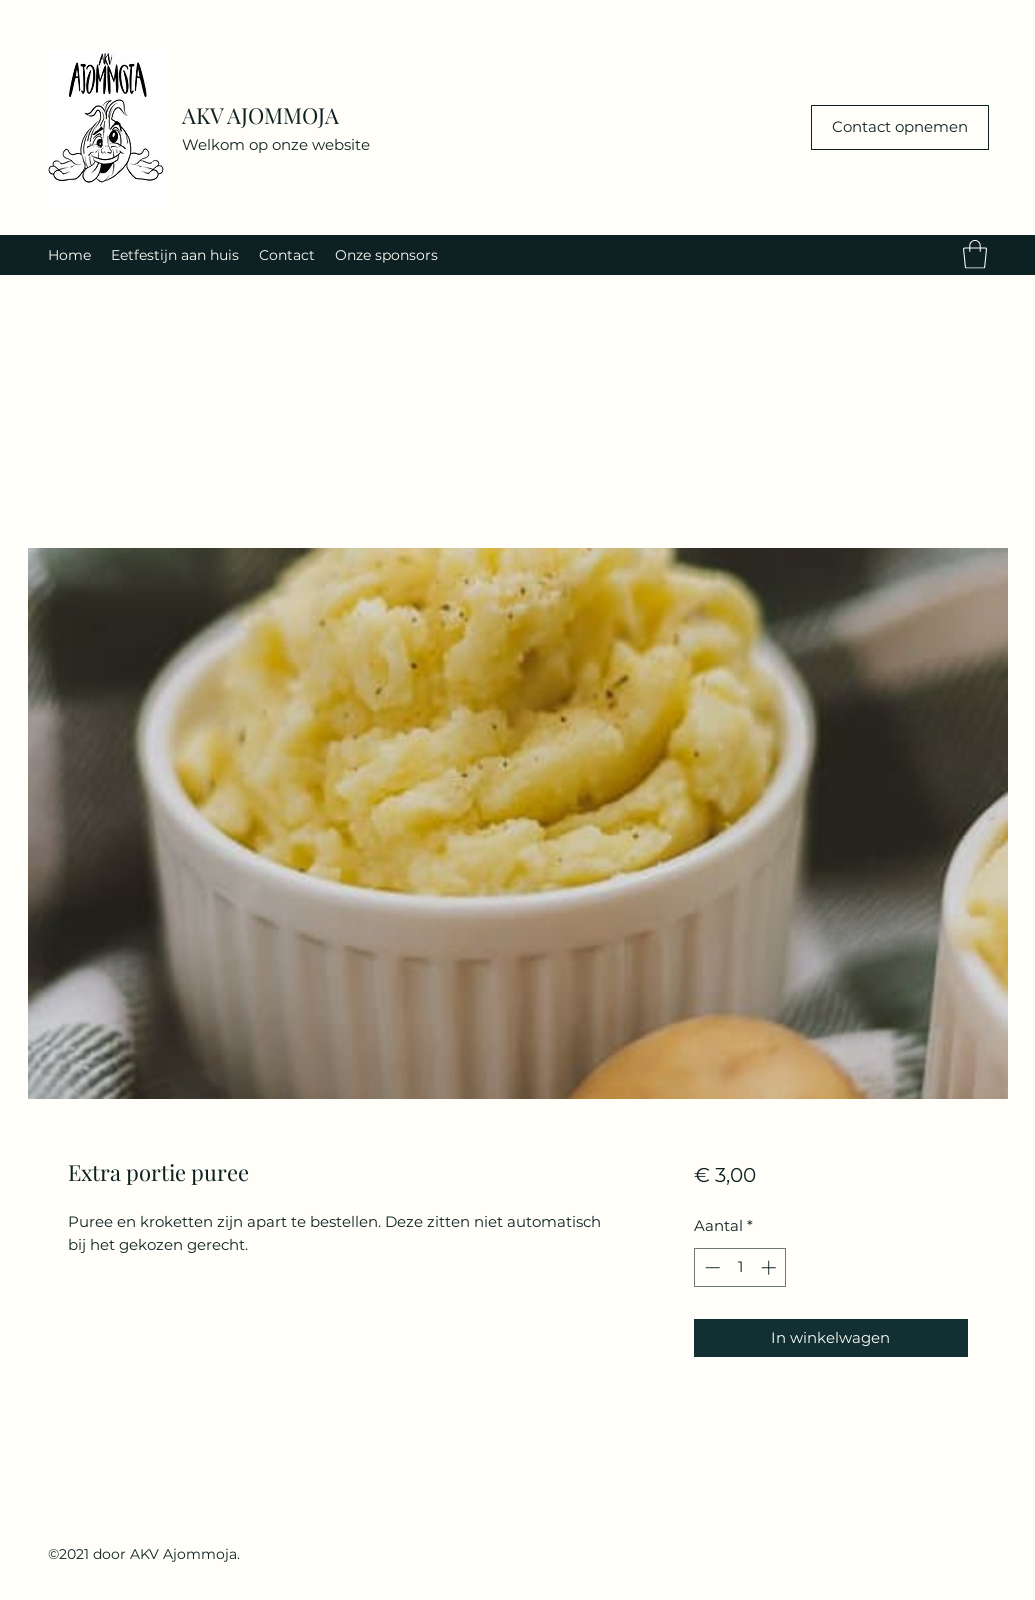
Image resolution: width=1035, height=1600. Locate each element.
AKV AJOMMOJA (260, 115)
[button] (975, 254)
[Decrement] (710, 1267)
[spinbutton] (740, 1267)
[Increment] (770, 1267)
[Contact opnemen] (900, 127)
